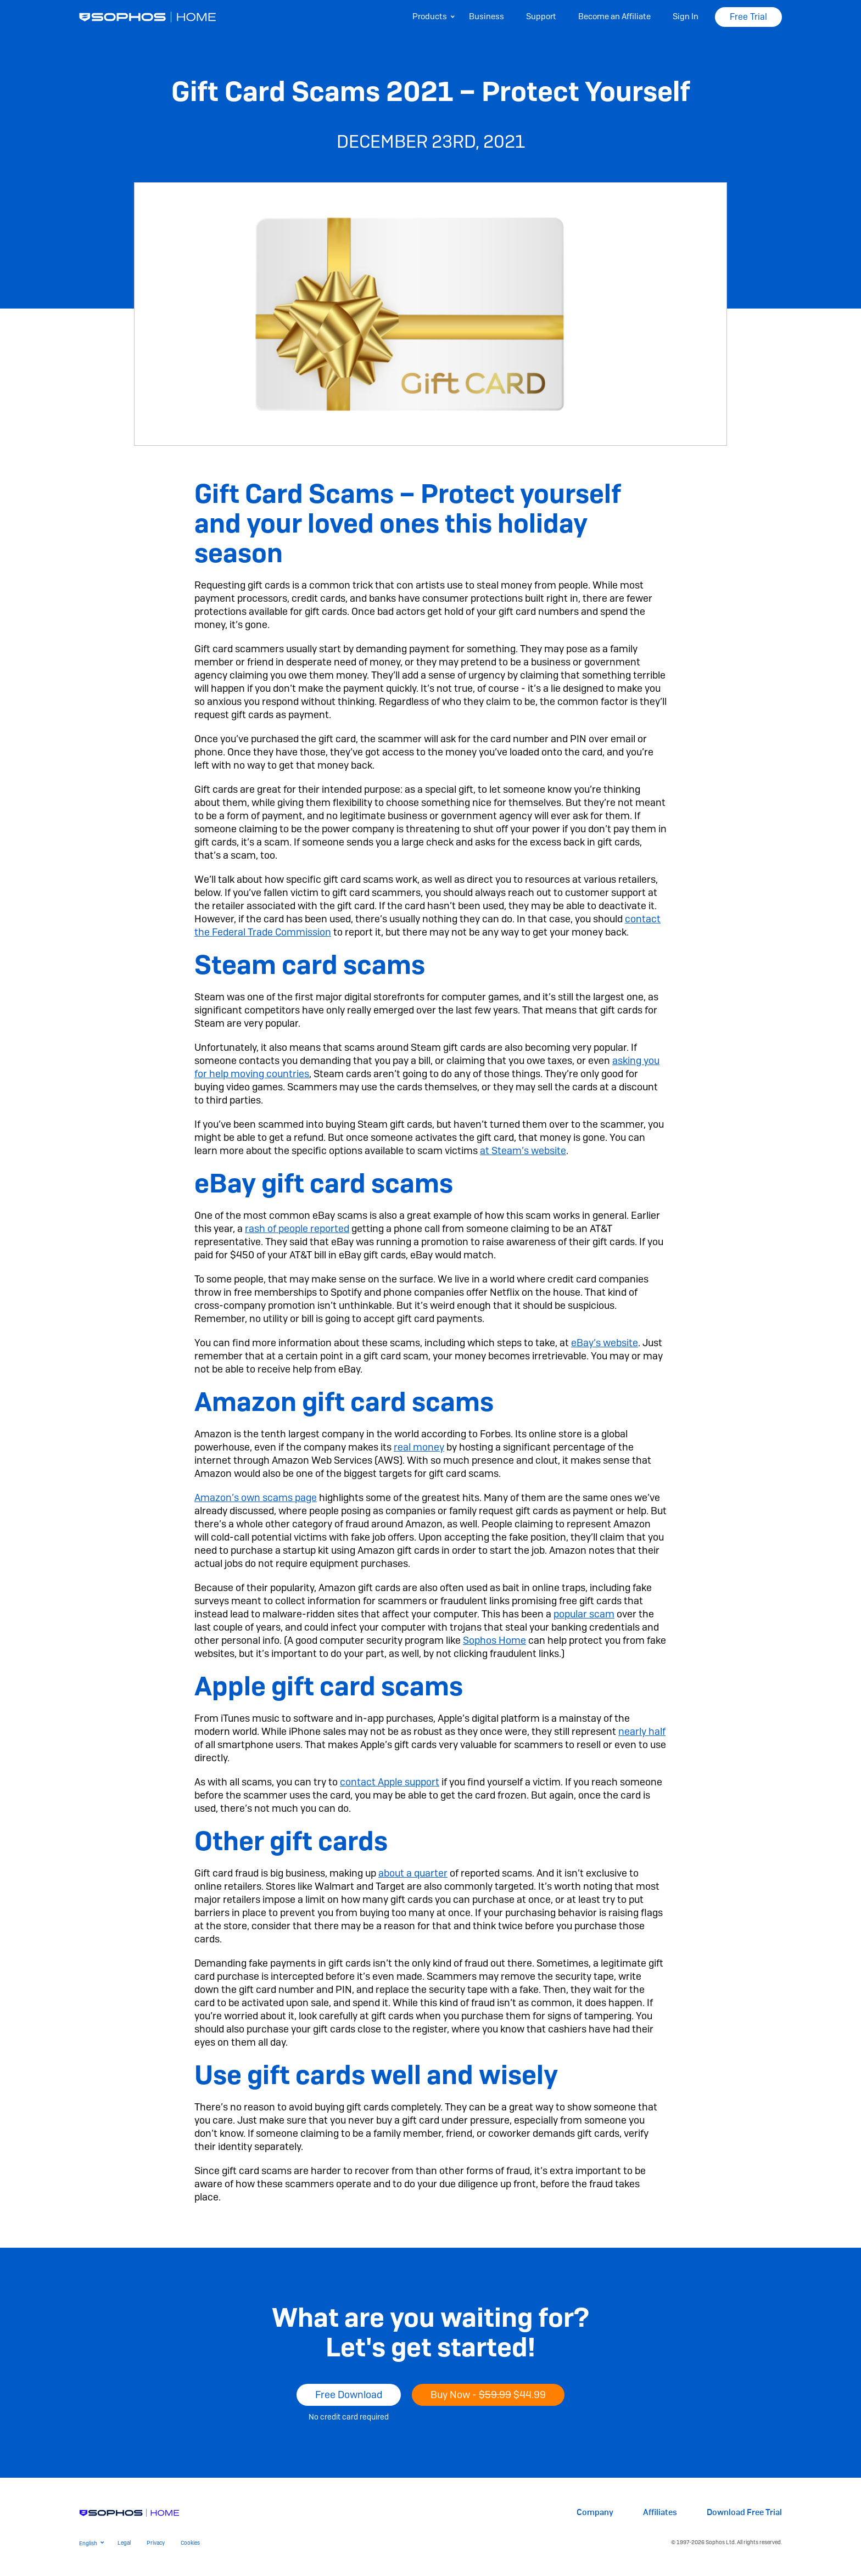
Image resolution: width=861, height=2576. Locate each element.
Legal (124, 2542)
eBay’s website (604, 1342)
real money (419, 1447)
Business (486, 16)
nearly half (642, 1731)
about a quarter (413, 1873)
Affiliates (660, 2512)
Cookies (190, 2542)
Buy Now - (488, 2394)
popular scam (584, 1614)
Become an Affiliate (614, 16)
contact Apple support (389, 1782)
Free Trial (748, 17)
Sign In (685, 16)
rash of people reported (297, 1228)
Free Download (348, 2394)
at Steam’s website (523, 1150)
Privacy (156, 2542)
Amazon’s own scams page (255, 1497)
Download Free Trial (744, 2512)
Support (541, 16)
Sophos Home (494, 1640)
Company (595, 2512)
